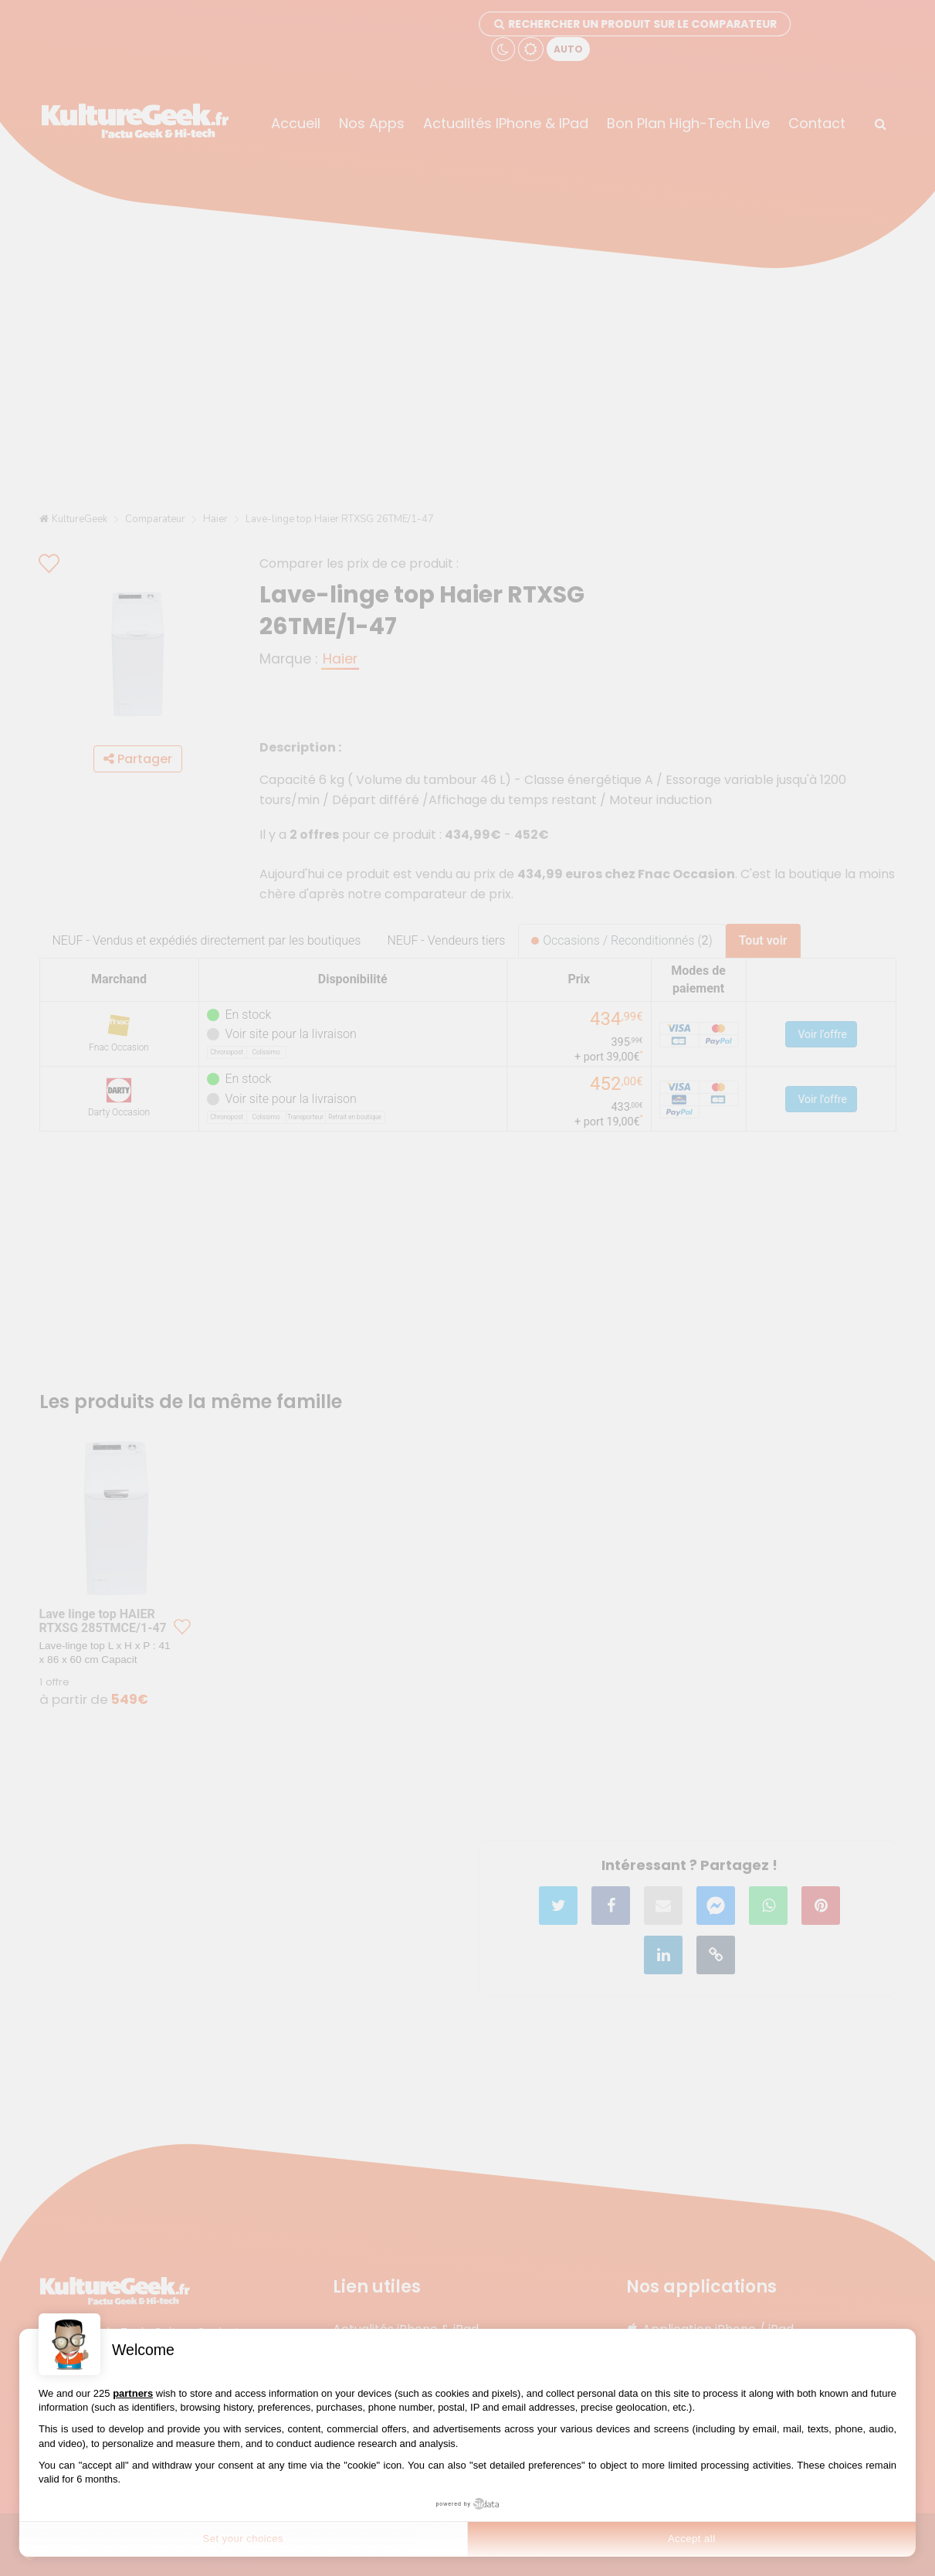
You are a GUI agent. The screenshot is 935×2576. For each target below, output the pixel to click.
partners (133, 2393)
